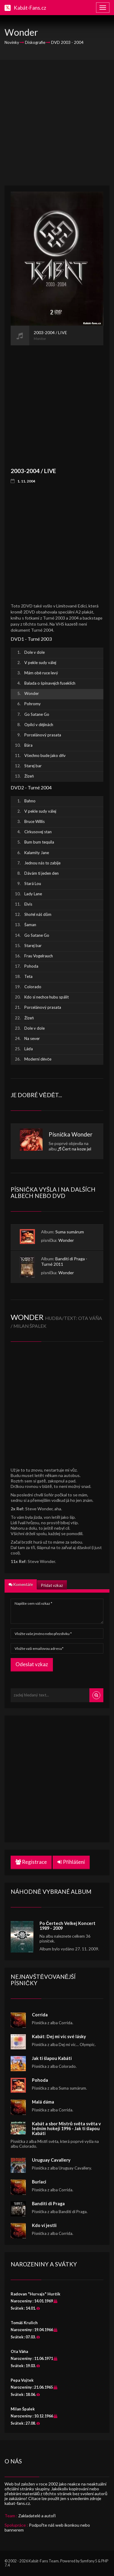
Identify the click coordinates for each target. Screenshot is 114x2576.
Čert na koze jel (76, 1148)
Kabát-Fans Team (44, 2561)
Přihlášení (71, 1862)
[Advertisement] (57, 122)
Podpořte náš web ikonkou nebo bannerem (47, 2527)
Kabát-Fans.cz (30, 8)
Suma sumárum (69, 1231)
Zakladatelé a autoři (37, 2515)
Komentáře (21, 1584)
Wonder (81, 1134)
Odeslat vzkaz (32, 1664)
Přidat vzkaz (52, 1585)
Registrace (31, 1862)
